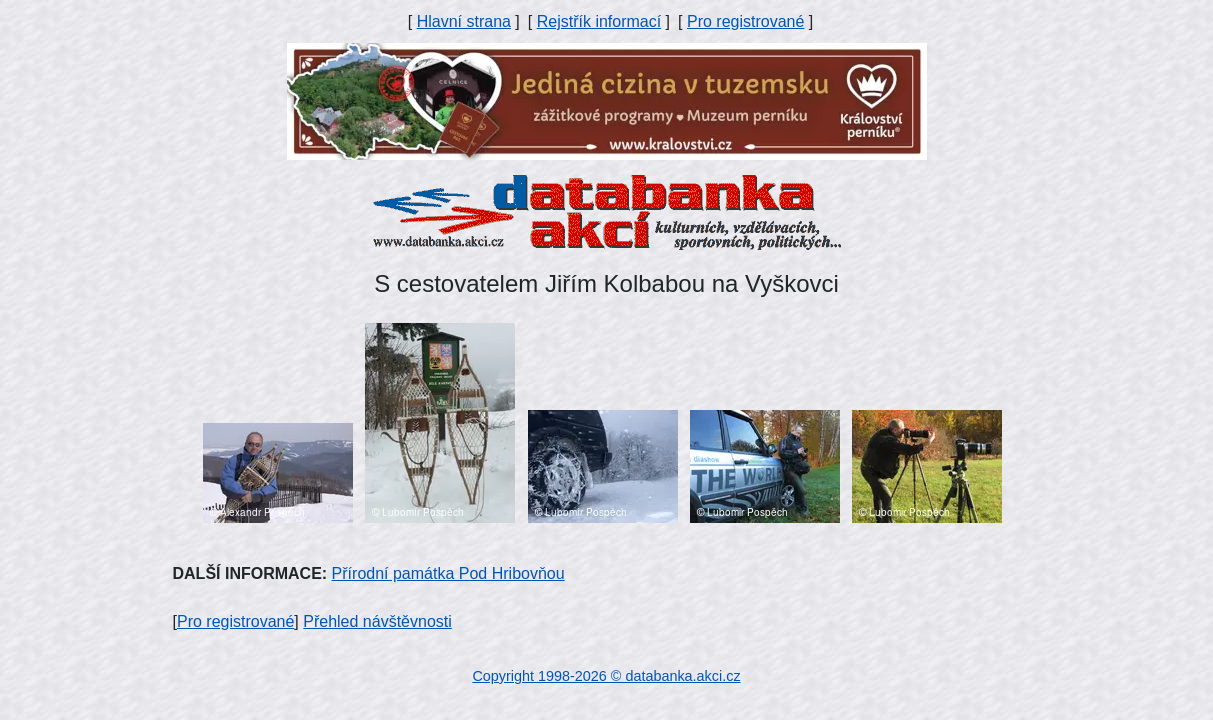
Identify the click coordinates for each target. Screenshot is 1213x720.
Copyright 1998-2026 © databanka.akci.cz (606, 676)
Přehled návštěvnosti (377, 621)
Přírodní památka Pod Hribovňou (448, 573)
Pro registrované (745, 21)
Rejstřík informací (599, 21)
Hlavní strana (464, 21)
